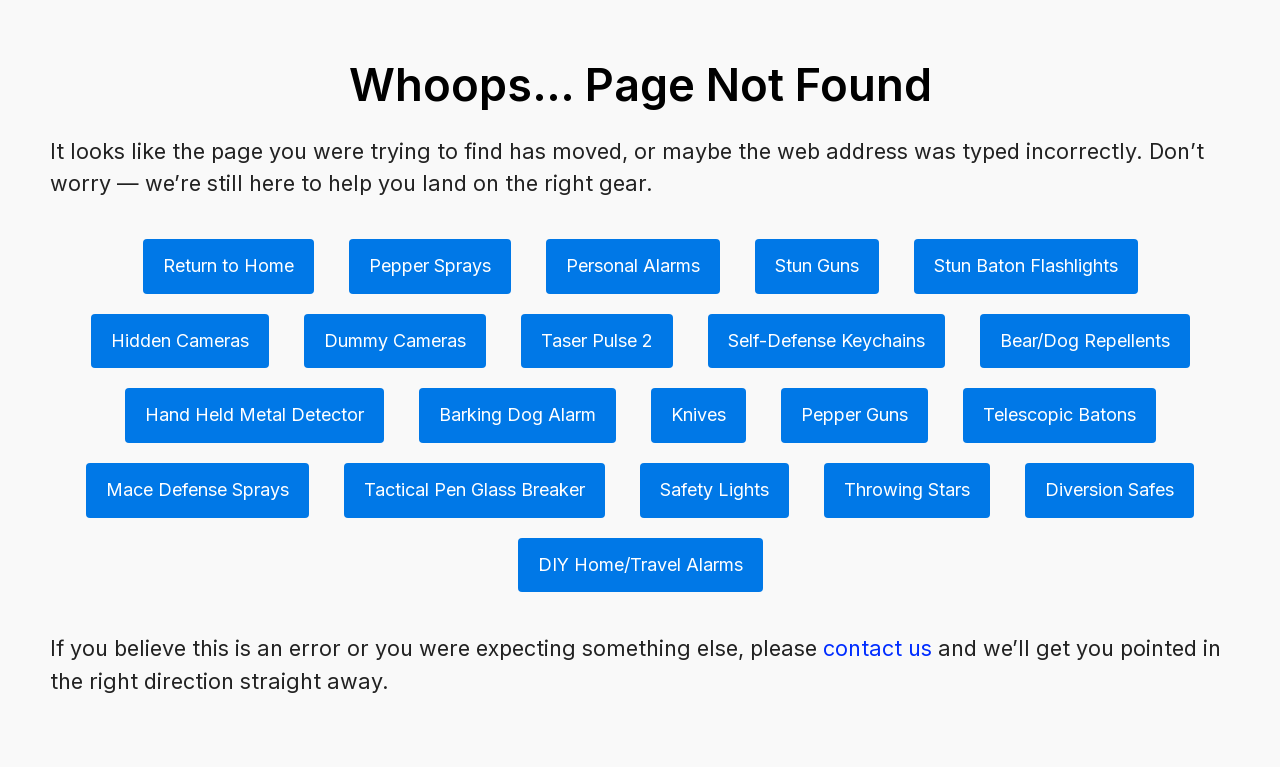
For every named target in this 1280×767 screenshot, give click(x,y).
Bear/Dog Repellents (1085, 340)
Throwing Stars (907, 489)
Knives (698, 414)
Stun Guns (817, 265)
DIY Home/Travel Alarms (640, 564)
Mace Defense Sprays (197, 489)
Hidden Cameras (180, 340)
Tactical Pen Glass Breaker (474, 489)
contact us (877, 648)
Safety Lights (714, 489)
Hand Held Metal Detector (254, 414)
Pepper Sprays (430, 265)
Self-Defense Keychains (826, 340)
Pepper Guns (854, 414)
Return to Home (228, 265)
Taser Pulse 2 (597, 340)
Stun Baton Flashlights (1026, 265)
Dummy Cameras (395, 340)
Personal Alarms (633, 265)
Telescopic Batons (1059, 414)
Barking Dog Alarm (517, 414)
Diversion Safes (1109, 489)
